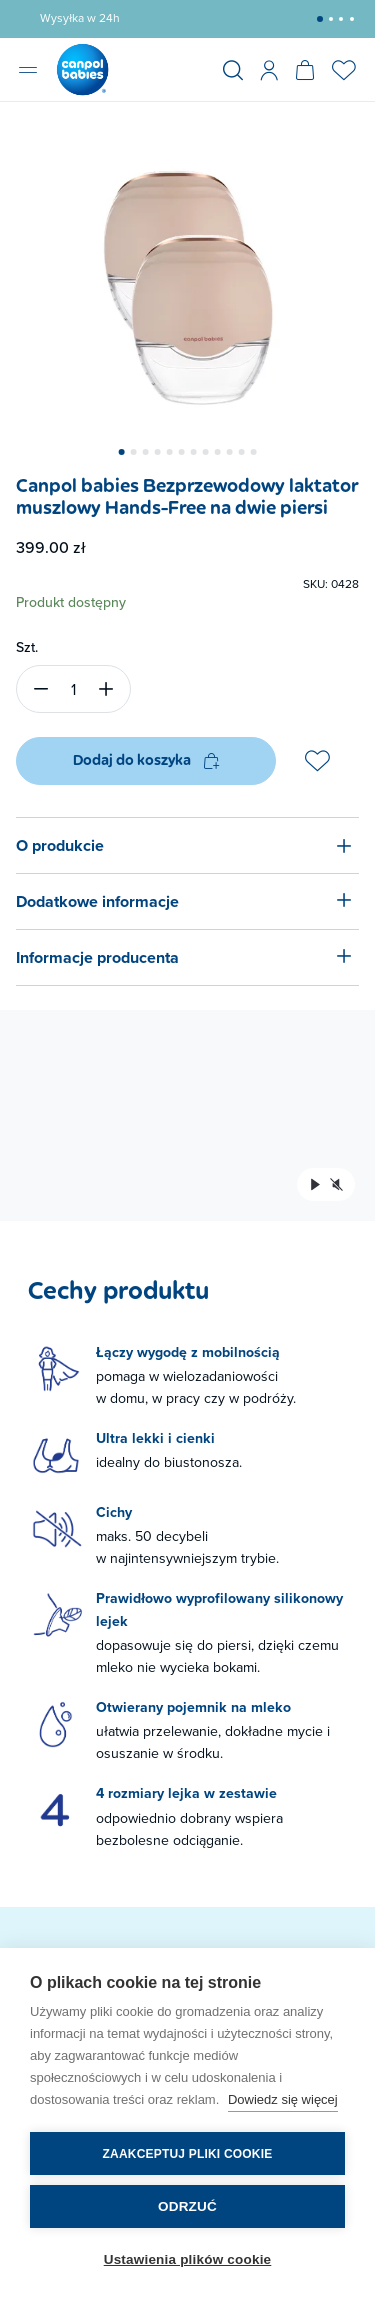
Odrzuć (187, 2206)
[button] (320, 19)
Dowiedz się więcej (283, 2099)
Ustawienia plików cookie (188, 2259)
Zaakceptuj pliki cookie (188, 2154)
